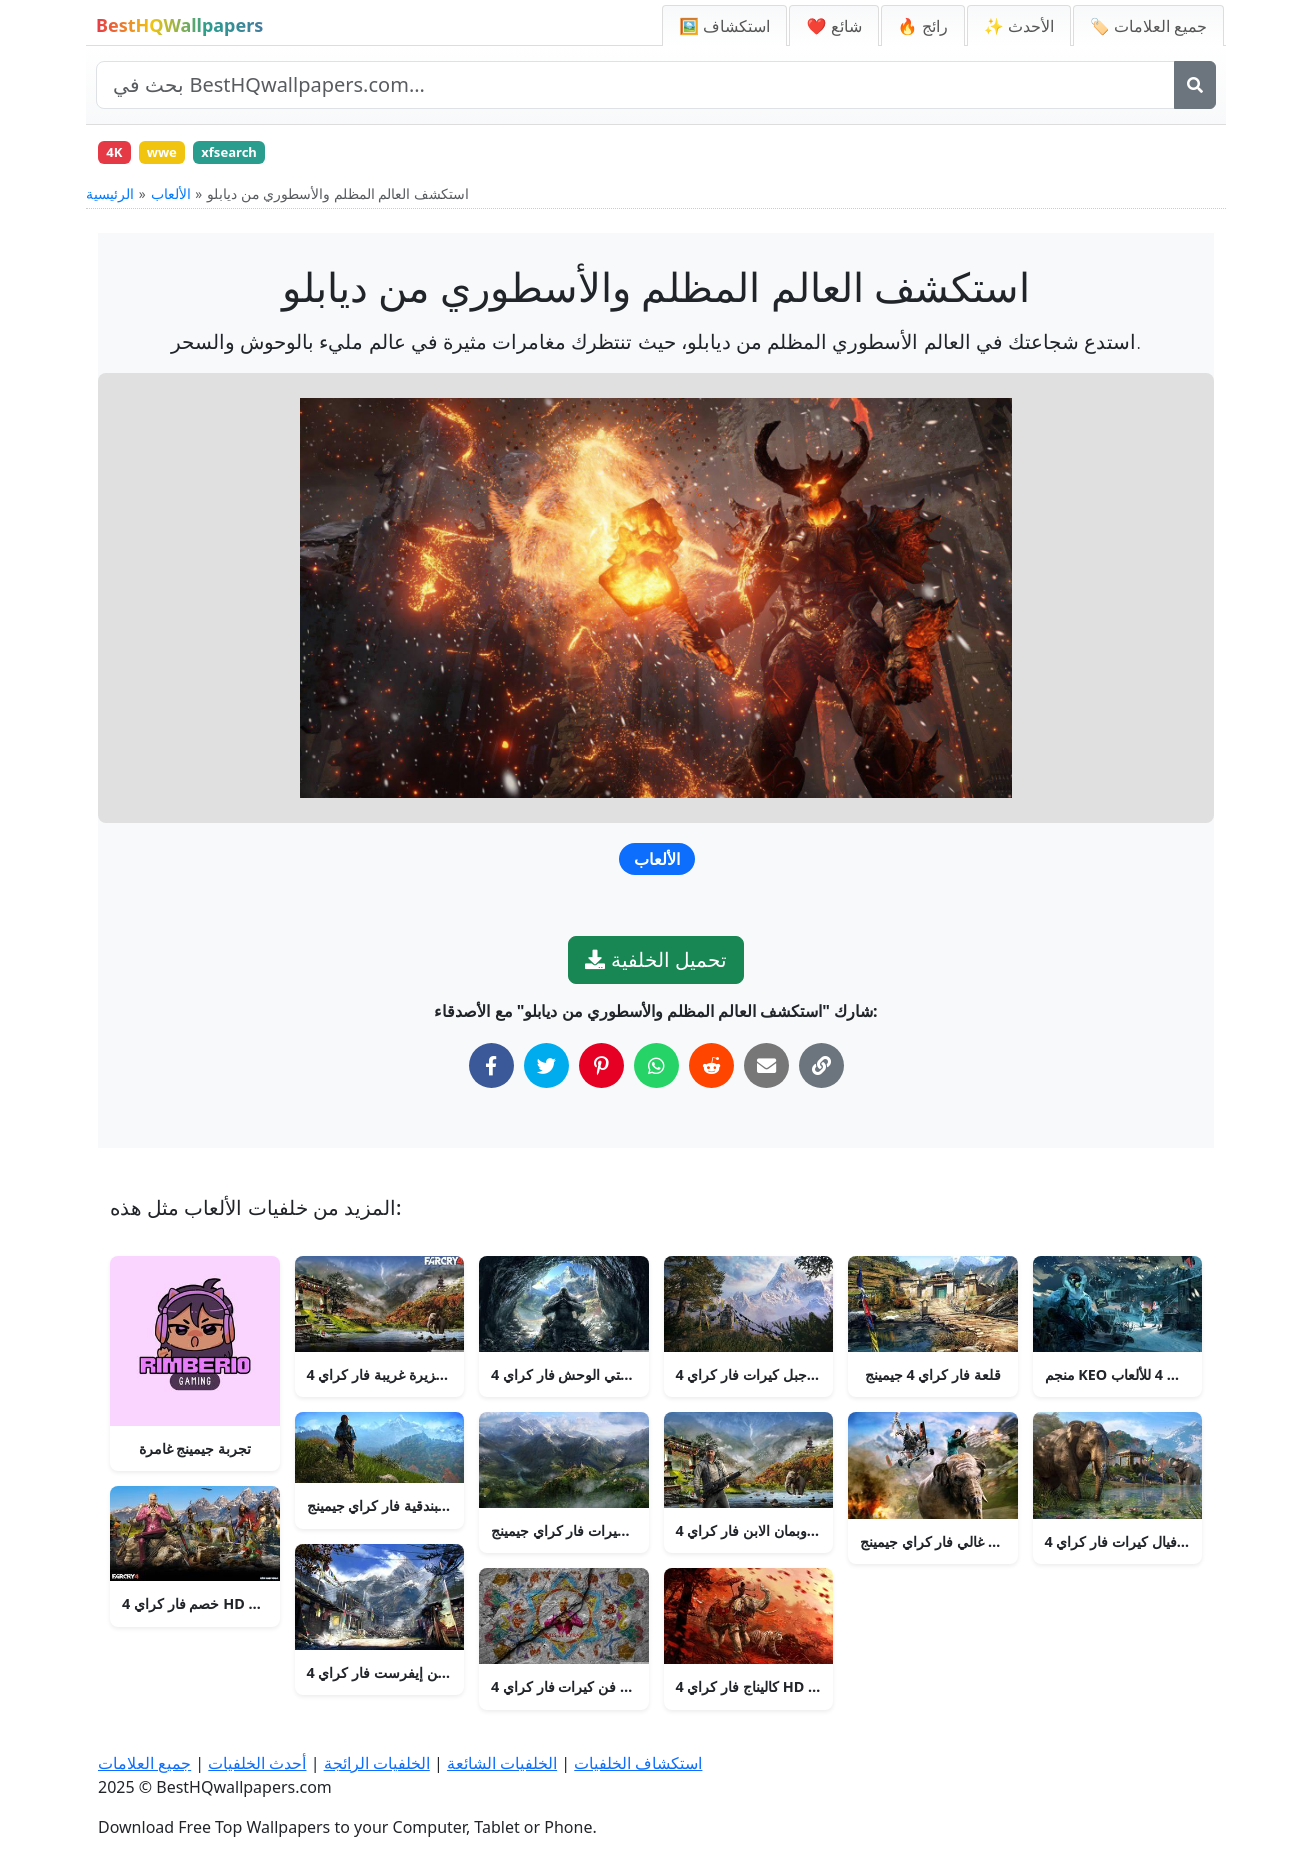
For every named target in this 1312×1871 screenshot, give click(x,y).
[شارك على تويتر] (546, 1071)
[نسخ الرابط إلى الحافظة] (821, 1071)
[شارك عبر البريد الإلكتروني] (766, 1071)
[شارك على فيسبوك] (491, 1071)
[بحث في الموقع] (635, 85)
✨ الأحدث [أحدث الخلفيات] (1019, 26)
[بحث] (1195, 85)
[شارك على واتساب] (656, 1071)
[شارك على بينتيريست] (601, 1071)
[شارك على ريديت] (711, 1071)
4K (117, 154)
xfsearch (248, 154)
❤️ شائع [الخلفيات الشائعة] (833, 26)
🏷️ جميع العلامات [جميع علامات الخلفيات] (1148, 26)
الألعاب (171, 199)
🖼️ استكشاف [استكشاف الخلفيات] (724, 26)
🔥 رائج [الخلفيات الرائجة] (923, 26)
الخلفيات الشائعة (502, 1763)
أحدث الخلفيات (257, 1763)
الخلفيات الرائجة (377, 1763)
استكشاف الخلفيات (638, 1763)
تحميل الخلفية (655, 965)
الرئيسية (110, 199)
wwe (172, 154)
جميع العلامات (144, 1763)
